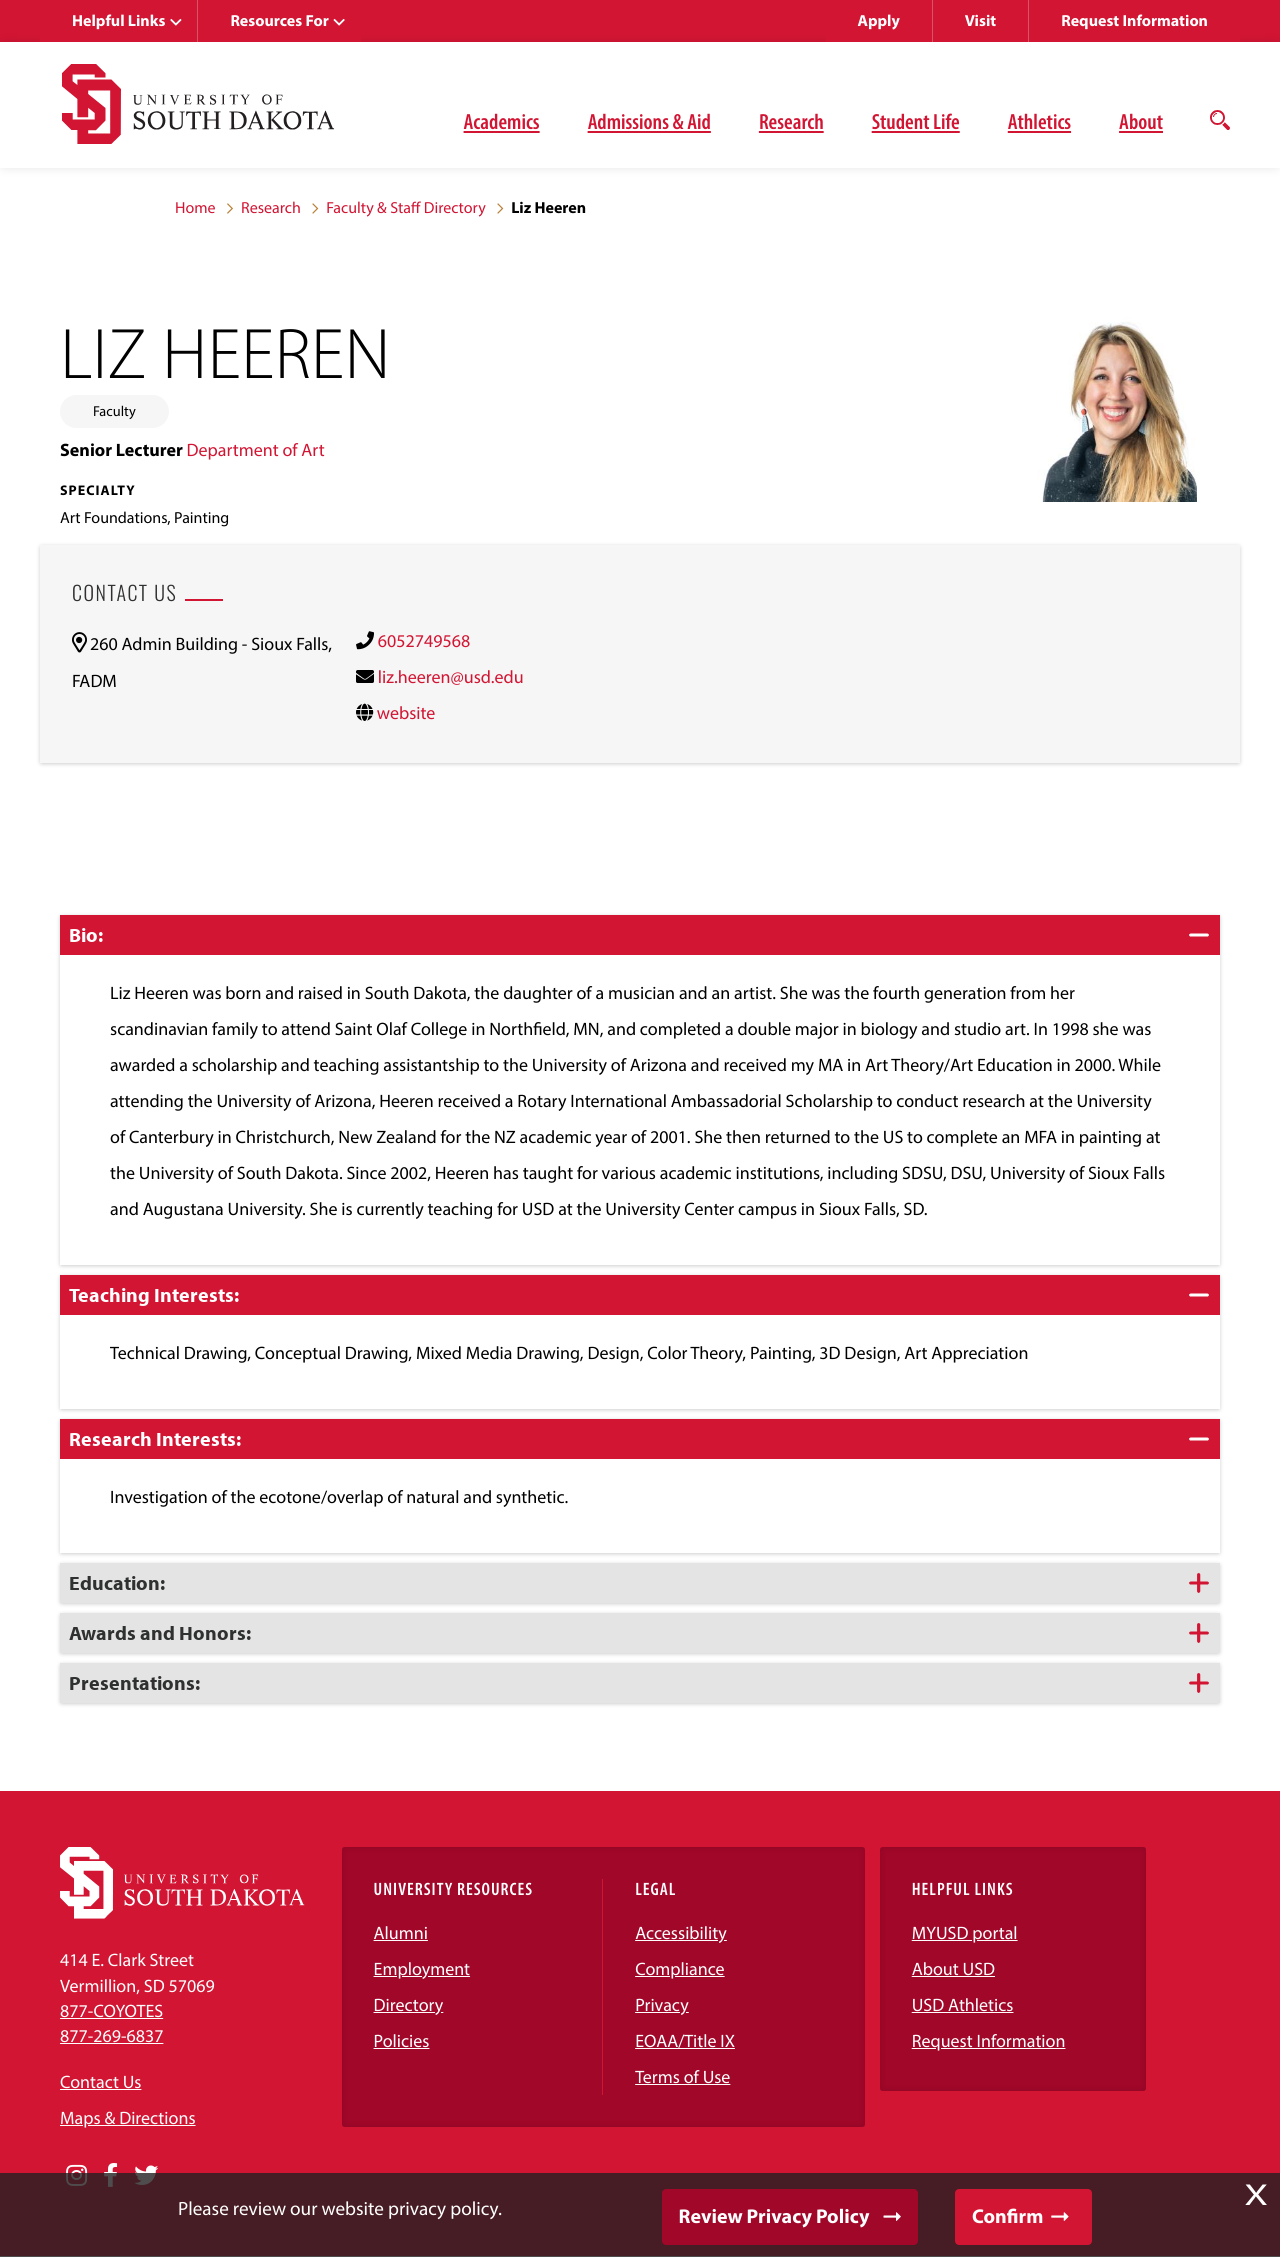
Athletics (1039, 121)
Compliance (679, 1968)
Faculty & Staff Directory (406, 208)
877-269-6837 (111, 2035)
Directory (409, 2004)
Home (195, 208)
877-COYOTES (111, 2010)
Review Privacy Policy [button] (774, 2216)
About (1141, 121)
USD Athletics (963, 2004)
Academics (502, 121)
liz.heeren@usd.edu (451, 676)
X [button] (1256, 2195)
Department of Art (255, 449)
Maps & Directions (128, 2117)
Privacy (662, 2004)
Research (791, 121)
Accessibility (681, 1932)
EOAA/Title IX (685, 2040)
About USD (953, 1968)
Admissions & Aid (649, 121)
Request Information (1134, 21)
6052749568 (424, 640)
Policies (402, 2040)
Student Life (916, 121)
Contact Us (100, 2081)
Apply (879, 21)
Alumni (401, 1932)
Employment (422, 1968)
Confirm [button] (1007, 2216)
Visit (980, 21)
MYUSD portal (965, 1932)
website (406, 712)
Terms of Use (682, 2076)
